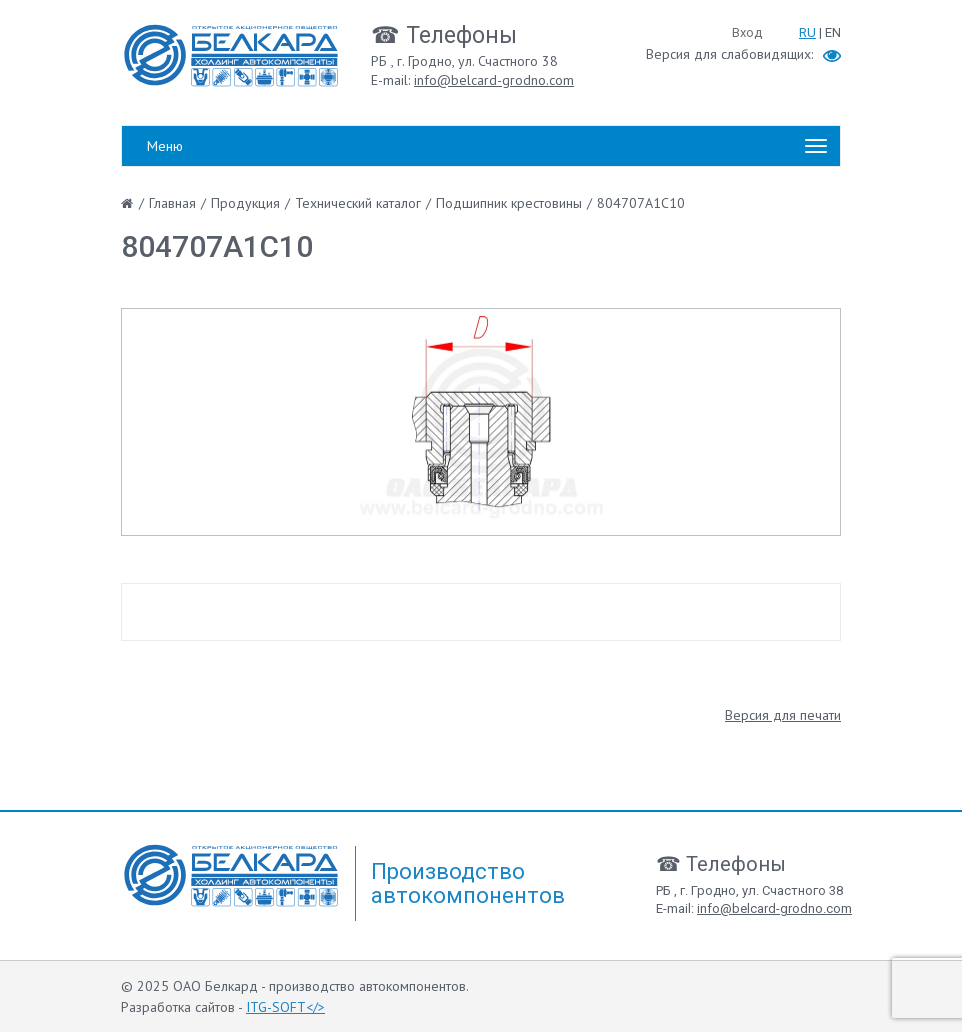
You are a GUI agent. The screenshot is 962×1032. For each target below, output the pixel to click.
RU (807, 32)
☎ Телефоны (444, 35)
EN (833, 32)
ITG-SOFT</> (285, 1007)
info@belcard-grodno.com (494, 80)
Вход (747, 32)
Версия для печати (783, 715)
